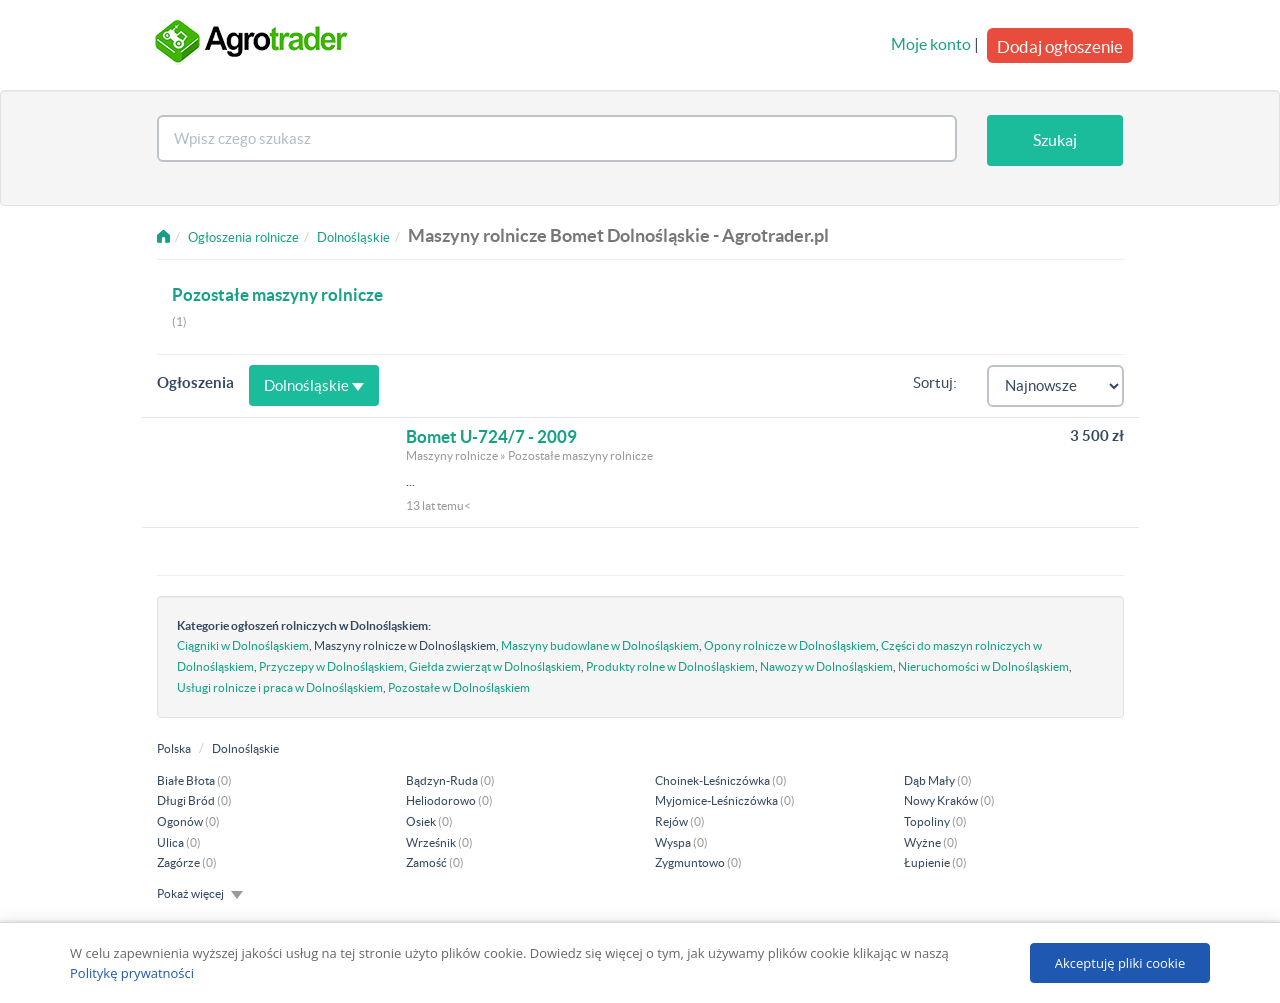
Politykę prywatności (132, 973)
